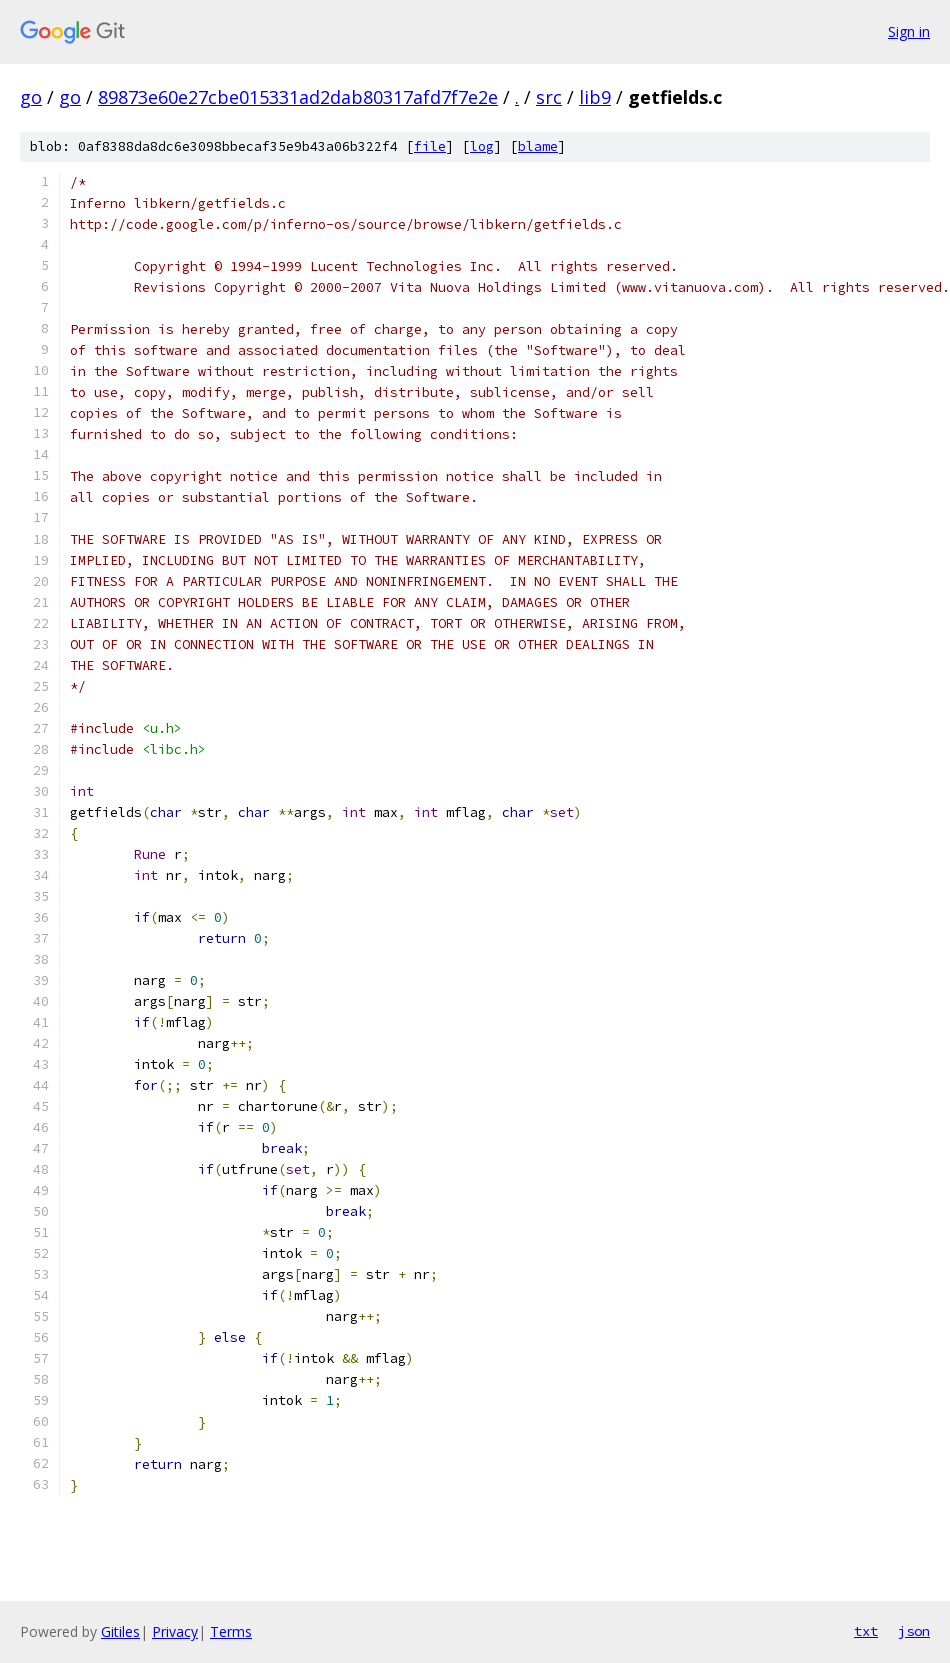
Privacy (175, 1631)
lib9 (595, 97)
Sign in (909, 31)
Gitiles (120, 1631)
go (31, 97)
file (430, 146)
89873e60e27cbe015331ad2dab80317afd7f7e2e (298, 97)
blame (538, 146)
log (482, 146)
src (549, 97)
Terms (231, 1631)
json (914, 1631)
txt (866, 1631)
